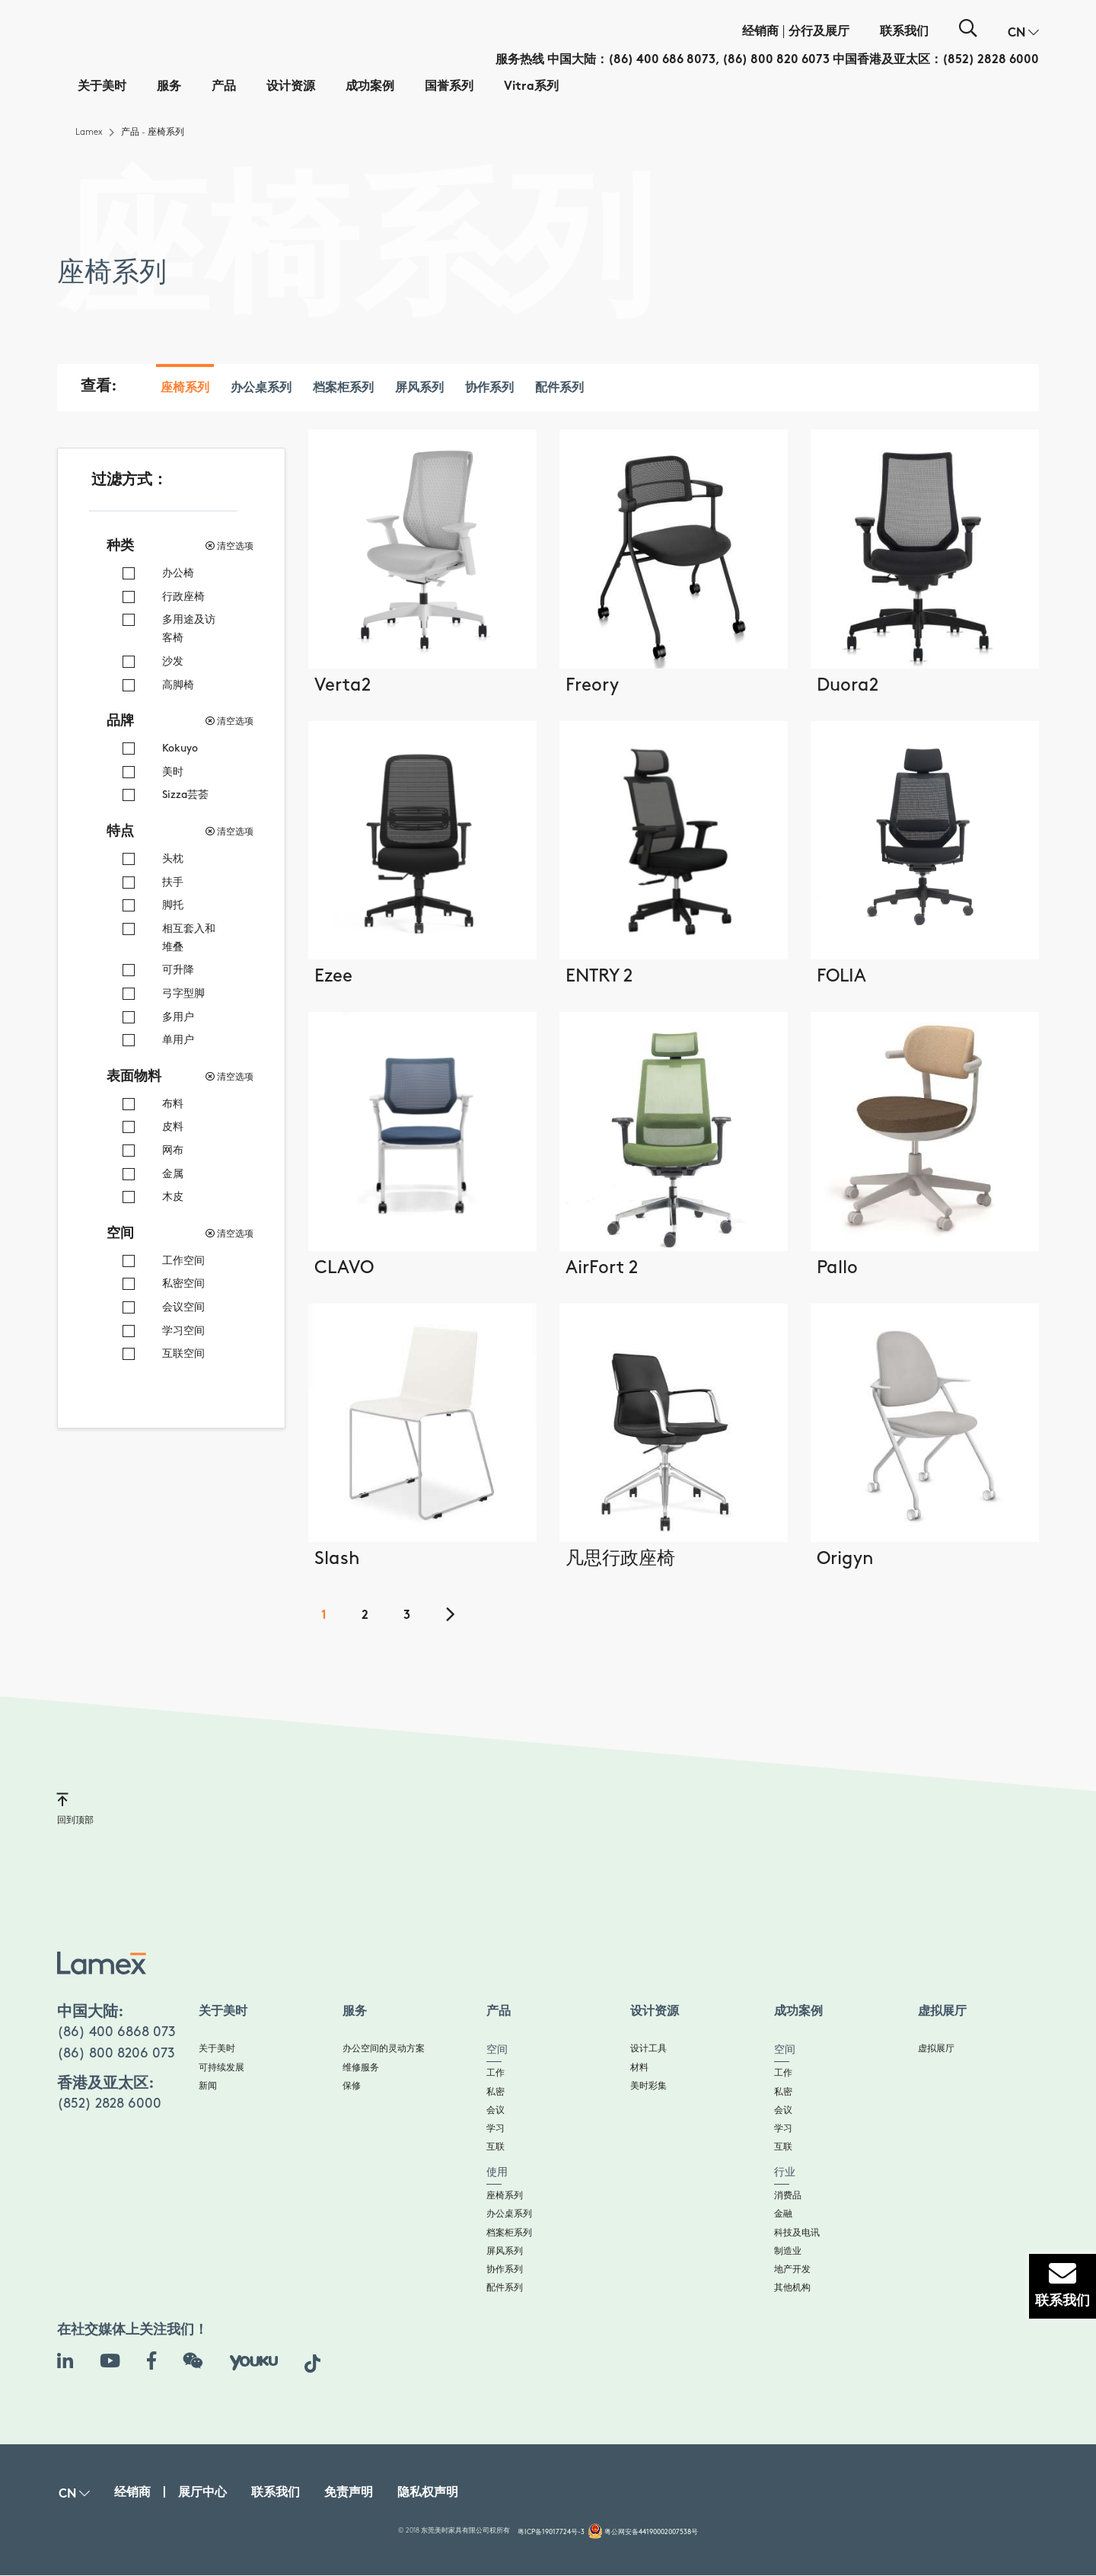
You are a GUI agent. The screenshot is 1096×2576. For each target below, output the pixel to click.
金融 (783, 2214)
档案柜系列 (343, 388)
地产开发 (792, 2269)
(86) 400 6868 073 (116, 2031)
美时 (172, 772)
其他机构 (792, 2288)
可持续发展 (221, 2068)
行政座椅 (183, 597)
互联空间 (183, 1353)
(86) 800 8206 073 (116, 2053)
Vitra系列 (531, 87)
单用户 (178, 1040)
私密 (495, 2092)
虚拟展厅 (936, 2049)
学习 (495, 2128)
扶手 (172, 882)
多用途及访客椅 (188, 628)
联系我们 (904, 32)
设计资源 (290, 87)
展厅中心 (202, 2493)
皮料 (172, 1127)
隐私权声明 (427, 2493)
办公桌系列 (261, 388)
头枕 (172, 858)
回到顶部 (75, 1808)
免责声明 (348, 2493)
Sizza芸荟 (185, 795)
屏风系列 (419, 388)
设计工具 (648, 2049)
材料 (639, 2068)
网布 (172, 1150)
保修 (351, 2086)
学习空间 (183, 1331)
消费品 (787, 2195)
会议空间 (183, 1307)
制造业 (787, 2251)
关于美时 (102, 87)
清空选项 (229, 546)
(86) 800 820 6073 (776, 60)
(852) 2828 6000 (990, 60)
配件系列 (559, 388)
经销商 (760, 32)
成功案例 (370, 87)
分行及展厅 (819, 32)
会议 (495, 2110)
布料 (172, 1104)
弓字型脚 (183, 993)
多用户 (178, 1017)
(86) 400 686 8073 (661, 60)
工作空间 (183, 1261)
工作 (495, 2073)
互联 (495, 2147)
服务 (169, 87)
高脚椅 (178, 685)
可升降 (178, 970)
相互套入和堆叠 (188, 938)
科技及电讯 (797, 2233)
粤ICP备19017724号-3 (551, 2532)
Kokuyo (180, 748)
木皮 (172, 1197)
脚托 (172, 905)
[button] (1023, 33)
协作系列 (489, 388)
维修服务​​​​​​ (360, 2068)
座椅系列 (185, 388)
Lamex (89, 132)
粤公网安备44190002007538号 (651, 2532)
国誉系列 (449, 87)
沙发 (172, 661)
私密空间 (183, 1283)
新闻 (208, 2086)
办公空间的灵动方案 (383, 2049)
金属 (172, 1174)
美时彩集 (648, 2086)
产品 (224, 87)
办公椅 (178, 573)
